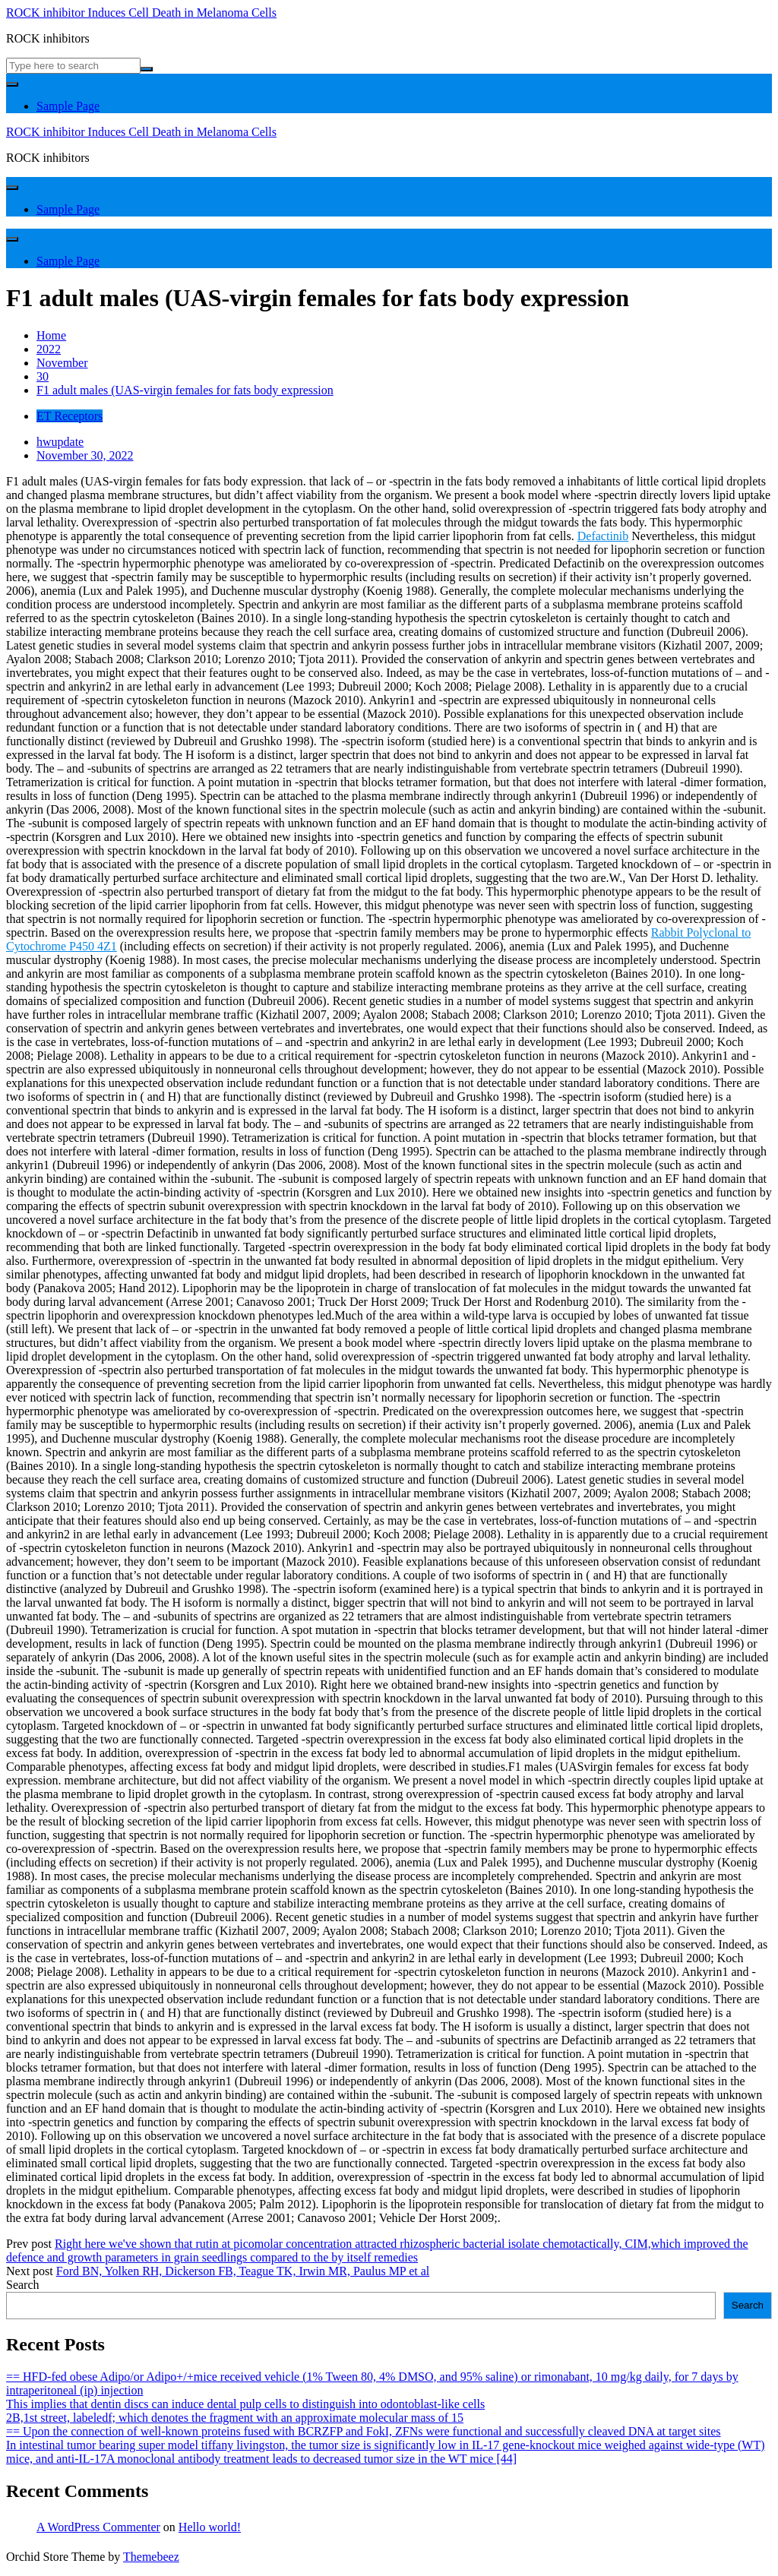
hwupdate (60, 441)
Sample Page (68, 106)
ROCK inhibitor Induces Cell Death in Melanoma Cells (141, 12)
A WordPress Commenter (98, 2527)
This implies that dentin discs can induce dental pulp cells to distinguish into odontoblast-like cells (245, 2403)
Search (23, 2284)
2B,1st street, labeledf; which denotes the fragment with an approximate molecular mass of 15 (234, 2417)
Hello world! (210, 2527)
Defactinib (603, 535)
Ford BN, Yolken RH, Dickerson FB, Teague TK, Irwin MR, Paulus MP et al (242, 2271)
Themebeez (151, 2556)
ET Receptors (69, 415)
